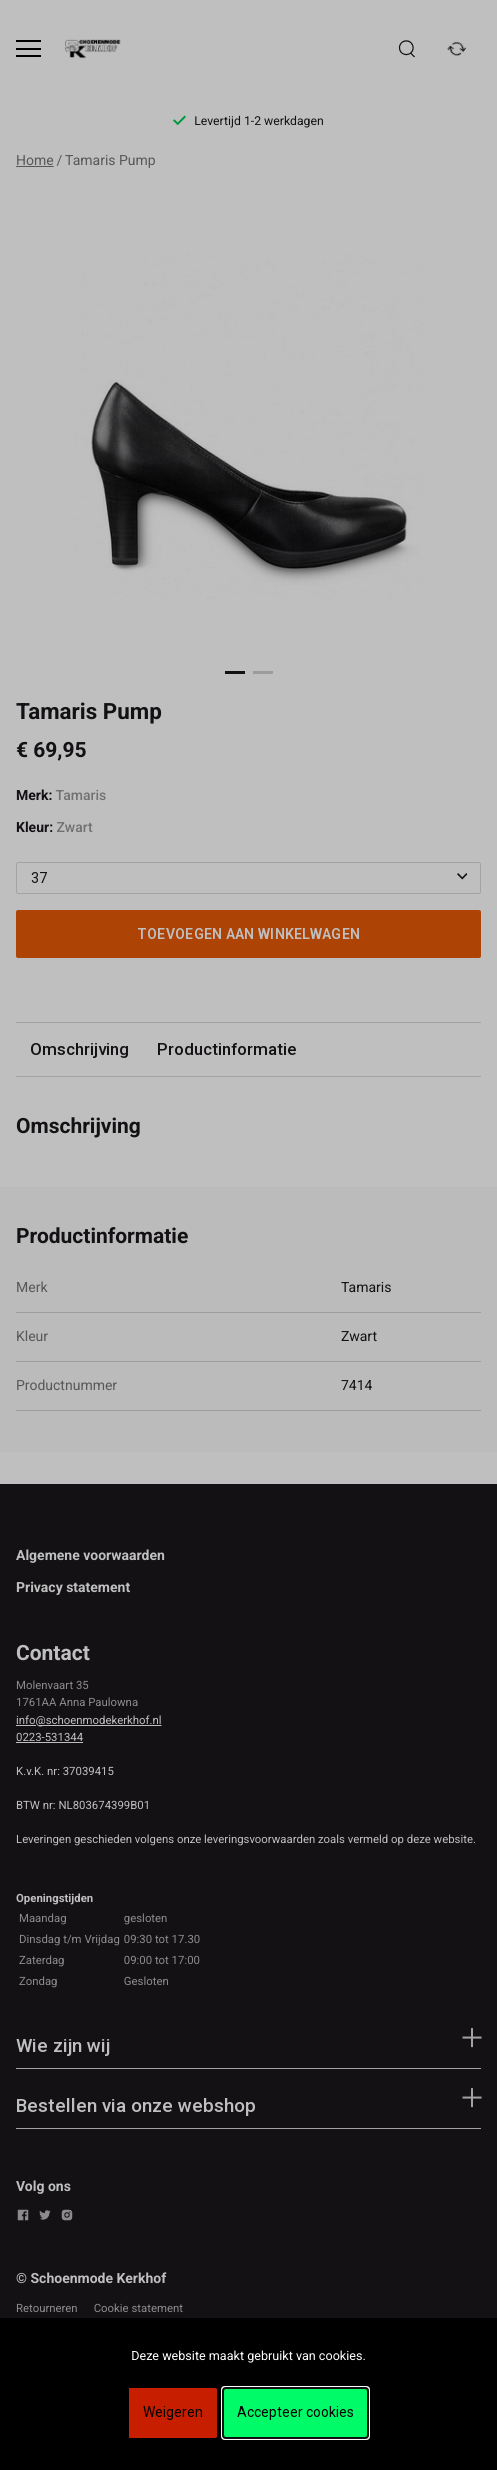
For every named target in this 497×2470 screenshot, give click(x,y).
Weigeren (173, 2412)
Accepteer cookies (295, 2412)
